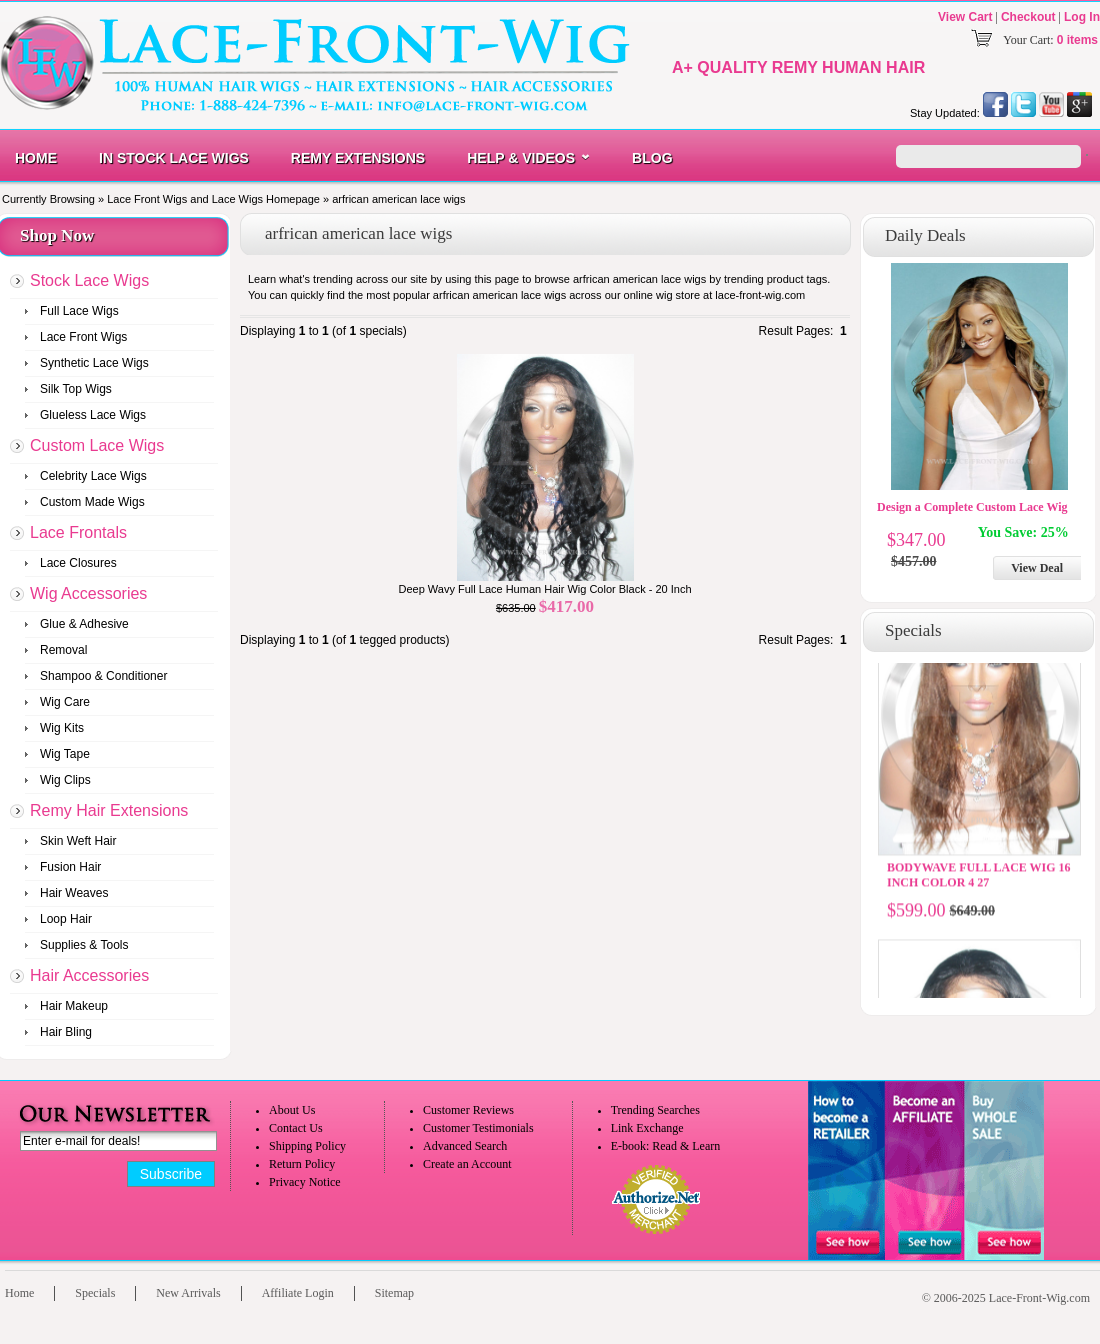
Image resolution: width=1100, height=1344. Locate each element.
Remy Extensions (358, 158)
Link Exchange (647, 1128)
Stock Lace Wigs (89, 280)
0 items (1077, 40)
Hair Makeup (74, 1006)
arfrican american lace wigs (398, 199)
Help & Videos (521, 158)
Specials (95, 1293)
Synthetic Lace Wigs (94, 363)
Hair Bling (66, 1032)
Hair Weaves (74, 893)
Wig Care (65, 702)
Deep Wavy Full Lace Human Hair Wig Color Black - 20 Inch (544, 589)
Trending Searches (655, 1110)
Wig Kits (62, 728)
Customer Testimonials (478, 1128)
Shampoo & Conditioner (103, 676)
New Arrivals (188, 1293)
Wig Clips (65, 780)
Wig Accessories (88, 593)
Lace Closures (78, 563)
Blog (652, 158)
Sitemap (394, 1293)
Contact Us (296, 1128)
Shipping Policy (307, 1146)
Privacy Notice (305, 1182)
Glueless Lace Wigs (93, 415)
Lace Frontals (78, 532)
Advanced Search (465, 1146)
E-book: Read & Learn (666, 1146)
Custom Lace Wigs (97, 445)
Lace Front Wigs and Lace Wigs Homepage (213, 199)
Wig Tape (65, 754)
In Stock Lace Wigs (174, 158)
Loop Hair (66, 919)
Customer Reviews (468, 1110)
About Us (292, 1110)
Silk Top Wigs (76, 389)
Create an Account (467, 1164)
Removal (63, 650)
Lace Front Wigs (83, 337)
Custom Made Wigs (92, 502)
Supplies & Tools (84, 945)
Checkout (1028, 17)
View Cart (965, 17)
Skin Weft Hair (78, 841)
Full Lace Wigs (79, 311)
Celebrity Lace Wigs (93, 476)
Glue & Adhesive (84, 624)
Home (36, 158)
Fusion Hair (70, 867)
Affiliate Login (298, 1293)
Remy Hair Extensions (109, 810)
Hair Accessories (89, 975)
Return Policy (302, 1164)
